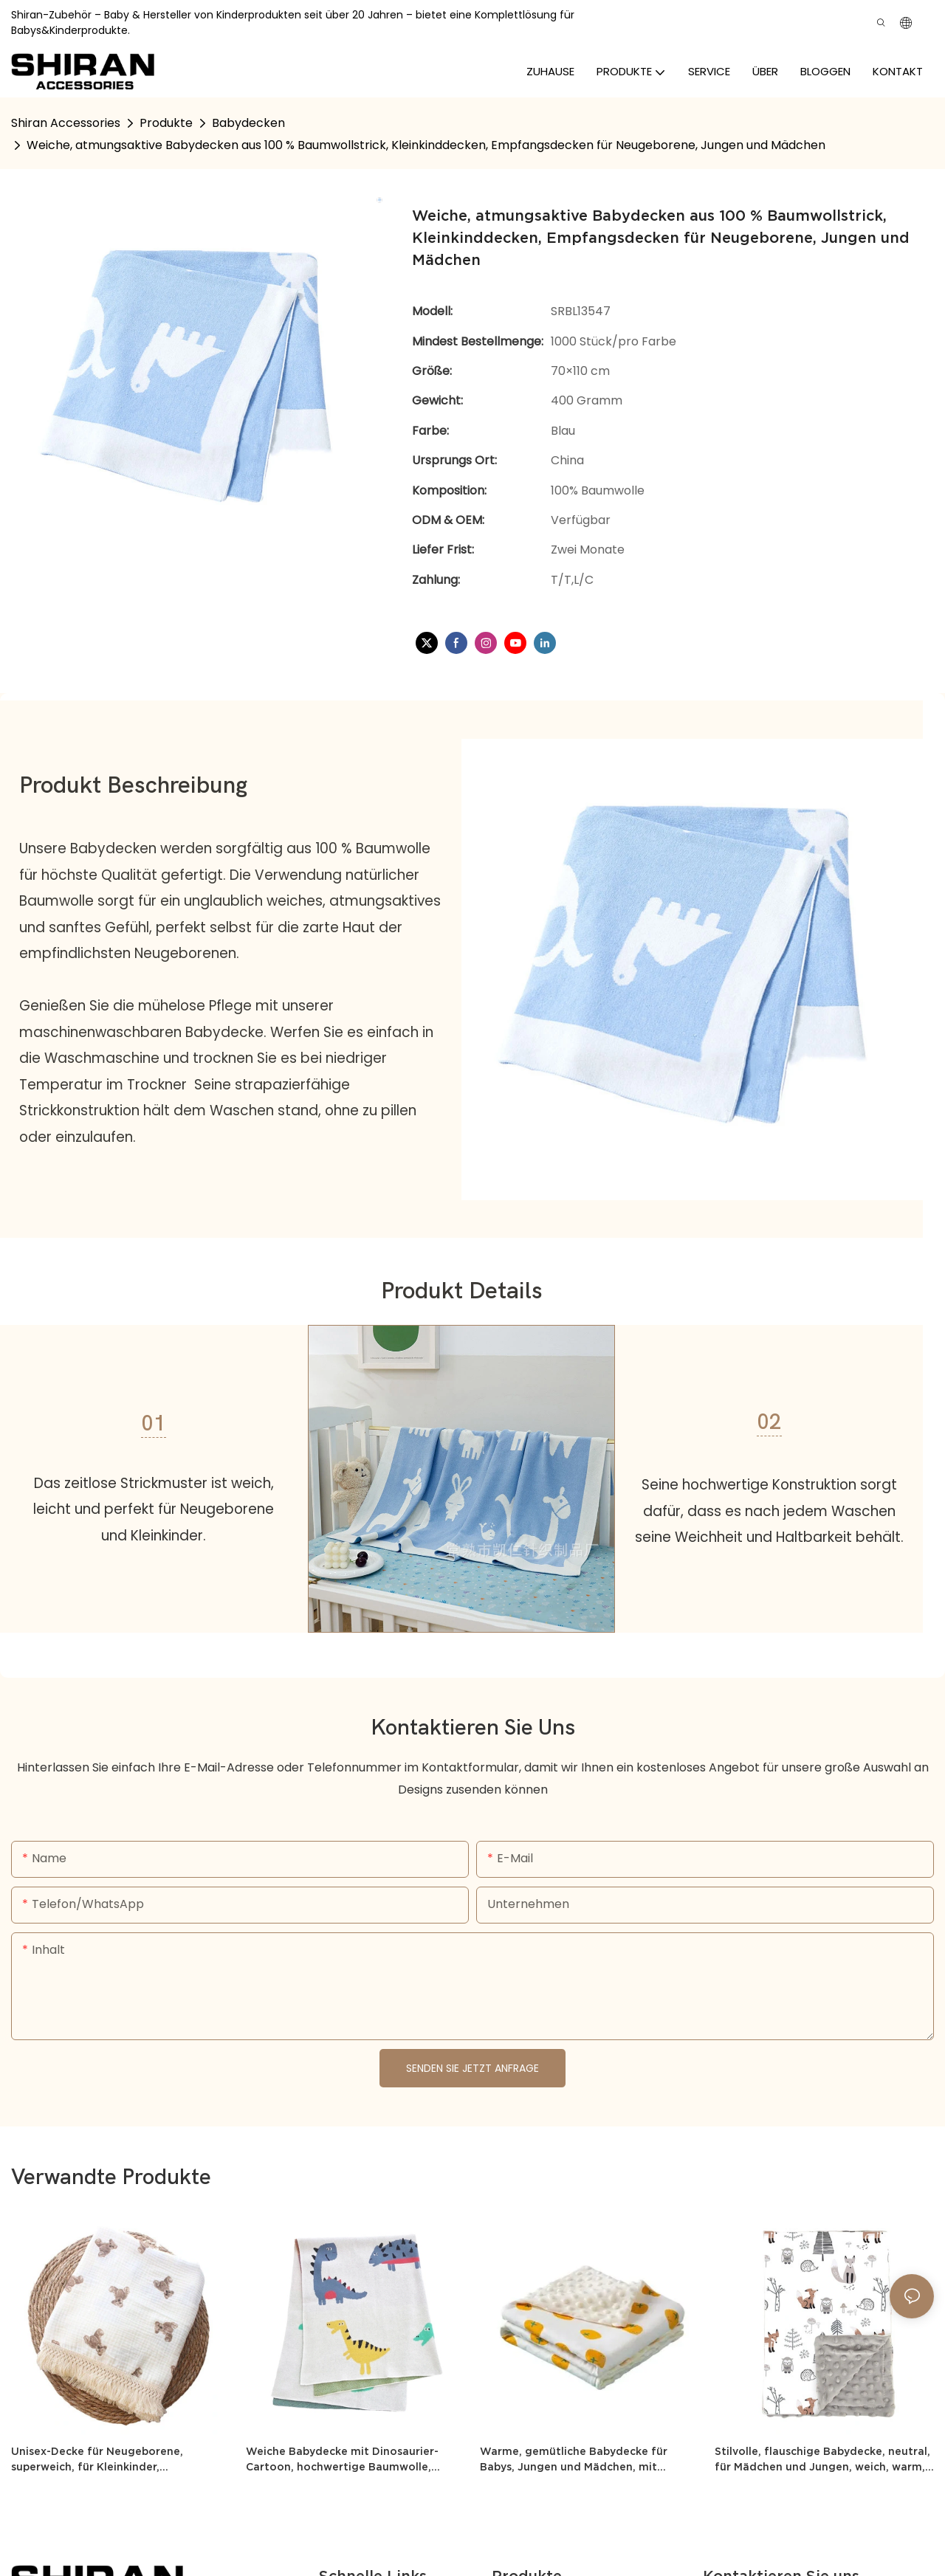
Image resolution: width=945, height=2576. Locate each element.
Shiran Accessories (65, 122)
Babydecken (248, 122)
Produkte (166, 122)
